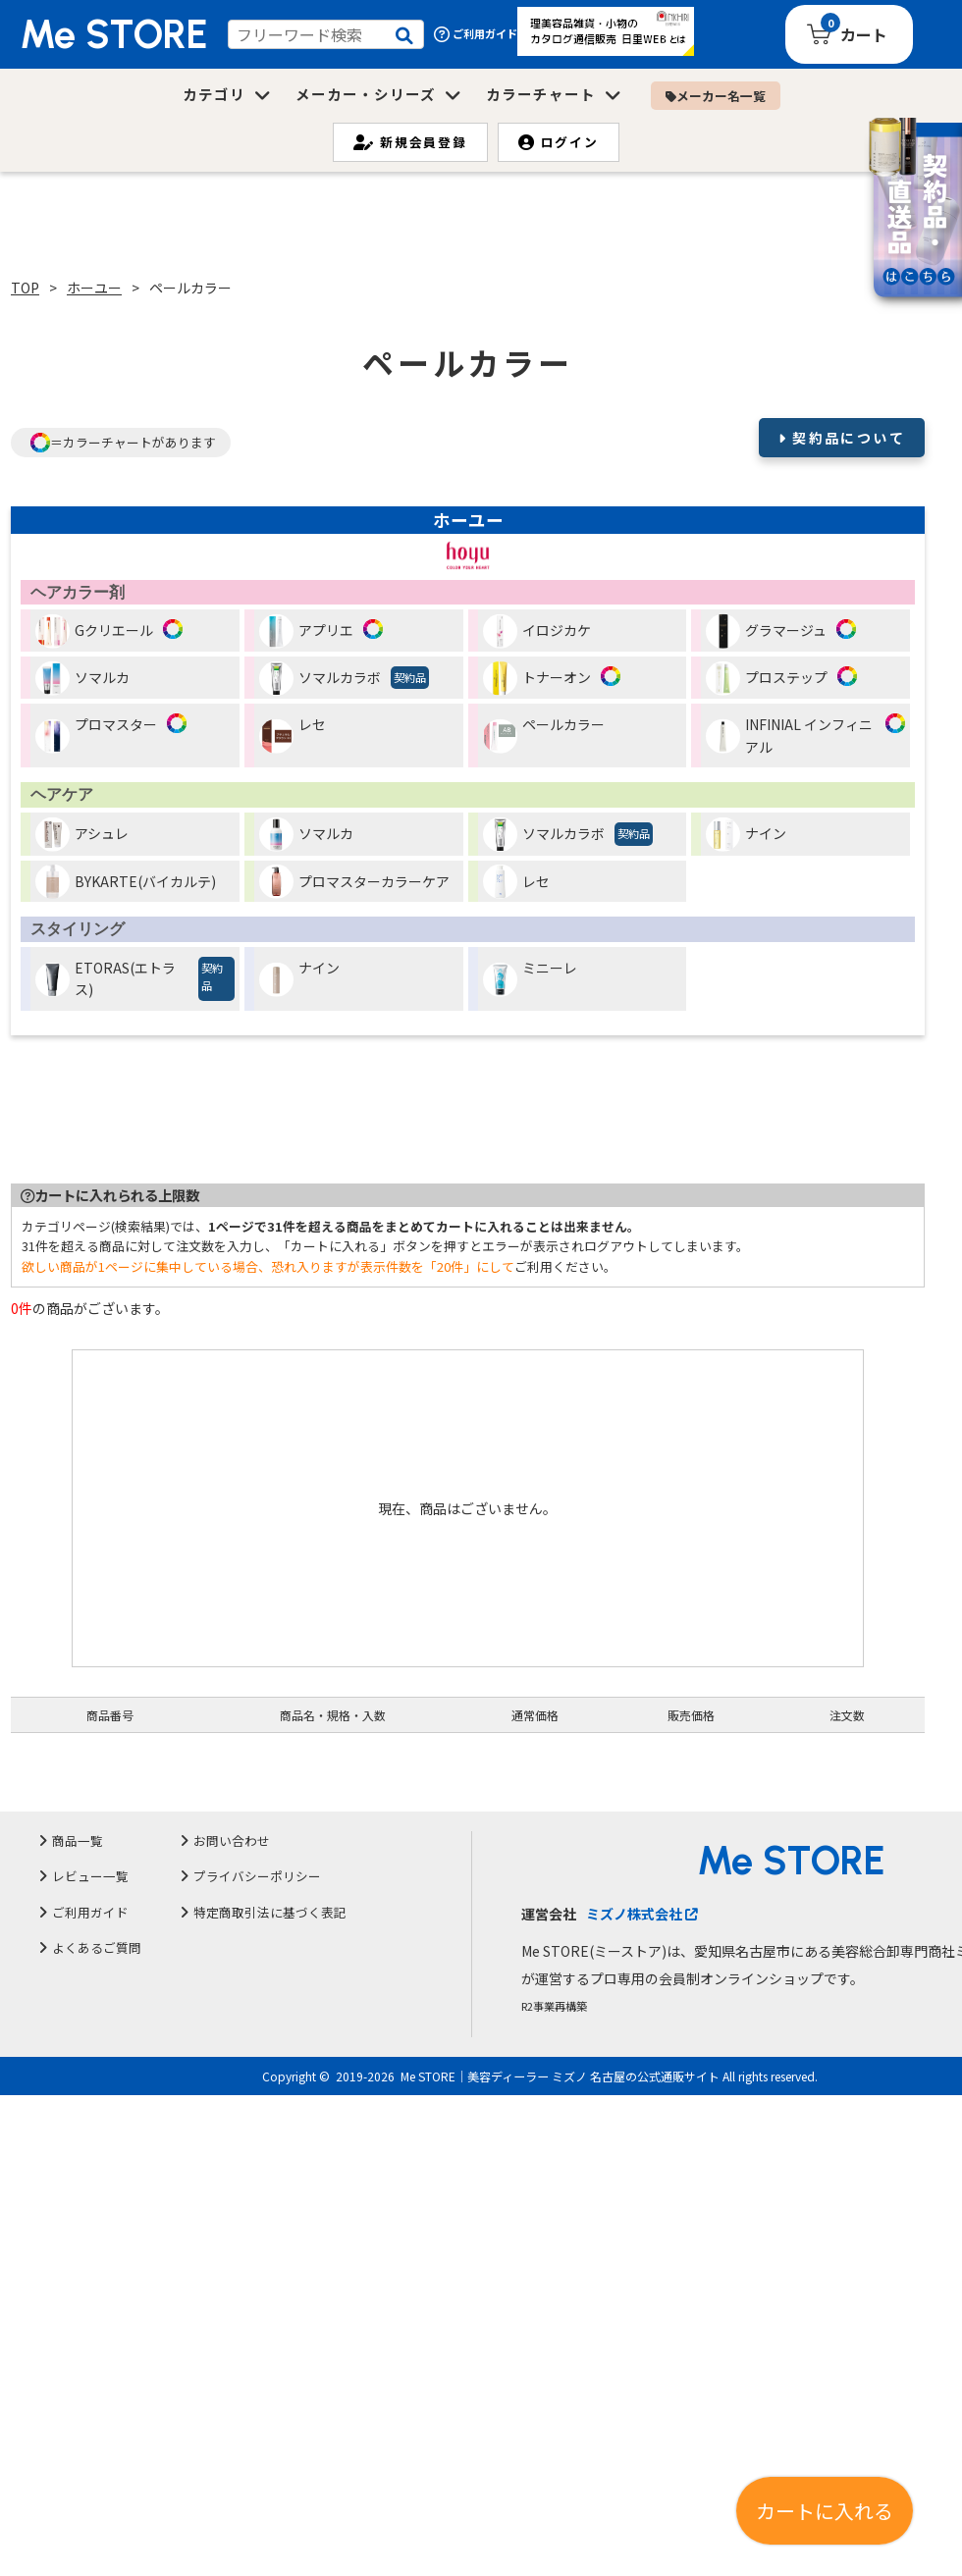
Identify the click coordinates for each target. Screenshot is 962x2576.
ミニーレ (530, 977)
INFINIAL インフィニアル (789, 735)
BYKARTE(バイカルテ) (125, 882)
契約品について (848, 437)
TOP (25, 287)
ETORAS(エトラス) (135, 979)
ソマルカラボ (344, 678)
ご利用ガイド (475, 34)
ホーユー (94, 287)
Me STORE (114, 34)
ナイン (746, 834)
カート (863, 34)
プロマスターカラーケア (354, 882)
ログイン (558, 141)
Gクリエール (94, 631)
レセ (292, 734)
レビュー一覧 (90, 1875)
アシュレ (82, 834)
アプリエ (306, 631)
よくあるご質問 (96, 1947)
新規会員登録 (410, 141)
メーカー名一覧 (716, 95)
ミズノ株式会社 (641, 1913)
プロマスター (96, 734)
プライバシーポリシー (257, 1875)
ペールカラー (544, 734)
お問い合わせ (231, 1840)
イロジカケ (537, 631)
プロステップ (767, 678)
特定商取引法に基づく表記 (270, 1912)
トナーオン (537, 678)
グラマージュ (766, 631)
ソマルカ (82, 678)
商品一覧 (77, 1840)
